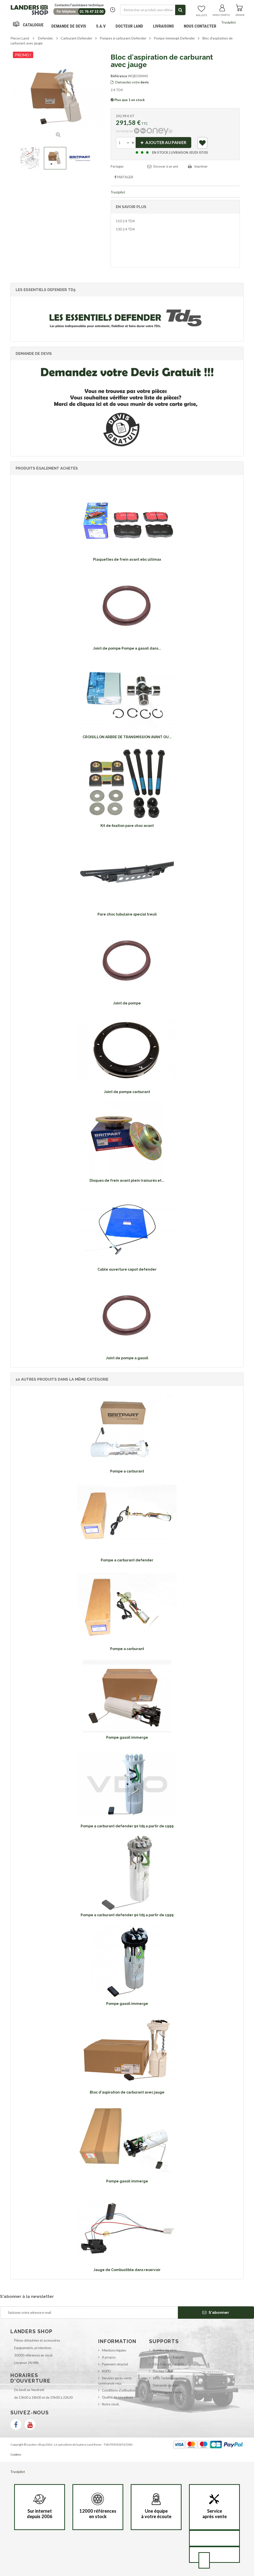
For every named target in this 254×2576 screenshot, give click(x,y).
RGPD (106, 2371)
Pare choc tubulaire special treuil (127, 915)
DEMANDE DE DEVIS (68, 26)
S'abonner (216, 2312)
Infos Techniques (165, 2378)
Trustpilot (228, 22)
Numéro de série (165, 2350)
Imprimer (201, 166)
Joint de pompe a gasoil (127, 1358)
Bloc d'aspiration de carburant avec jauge (127, 2092)
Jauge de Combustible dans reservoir (127, 2270)
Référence (119, 76)
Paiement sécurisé (115, 2364)
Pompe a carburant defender (127, 1560)
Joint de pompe (127, 1003)
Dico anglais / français (168, 2357)
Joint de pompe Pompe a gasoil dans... (127, 648)
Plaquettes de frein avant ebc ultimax (127, 559)
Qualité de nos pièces (117, 2397)
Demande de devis (166, 2385)
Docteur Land (129, 26)
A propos (109, 2357)
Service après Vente (167, 2392)
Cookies (15, 2454)
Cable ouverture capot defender (127, 1269)
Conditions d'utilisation (118, 2390)
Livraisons (163, 26)
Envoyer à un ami (166, 166)
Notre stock (110, 2404)
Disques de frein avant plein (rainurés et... (127, 1181)
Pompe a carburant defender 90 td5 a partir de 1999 (127, 1826)
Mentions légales (114, 2350)
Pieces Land (19, 38)
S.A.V (101, 26)
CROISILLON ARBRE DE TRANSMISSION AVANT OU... (127, 737)
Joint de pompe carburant (127, 1092)
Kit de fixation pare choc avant (127, 826)
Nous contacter (200, 26)
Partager (123, 177)
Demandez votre (130, 82)
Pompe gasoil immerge (127, 1737)
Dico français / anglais (168, 2364)
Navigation (29, 26)
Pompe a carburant (127, 1471)
